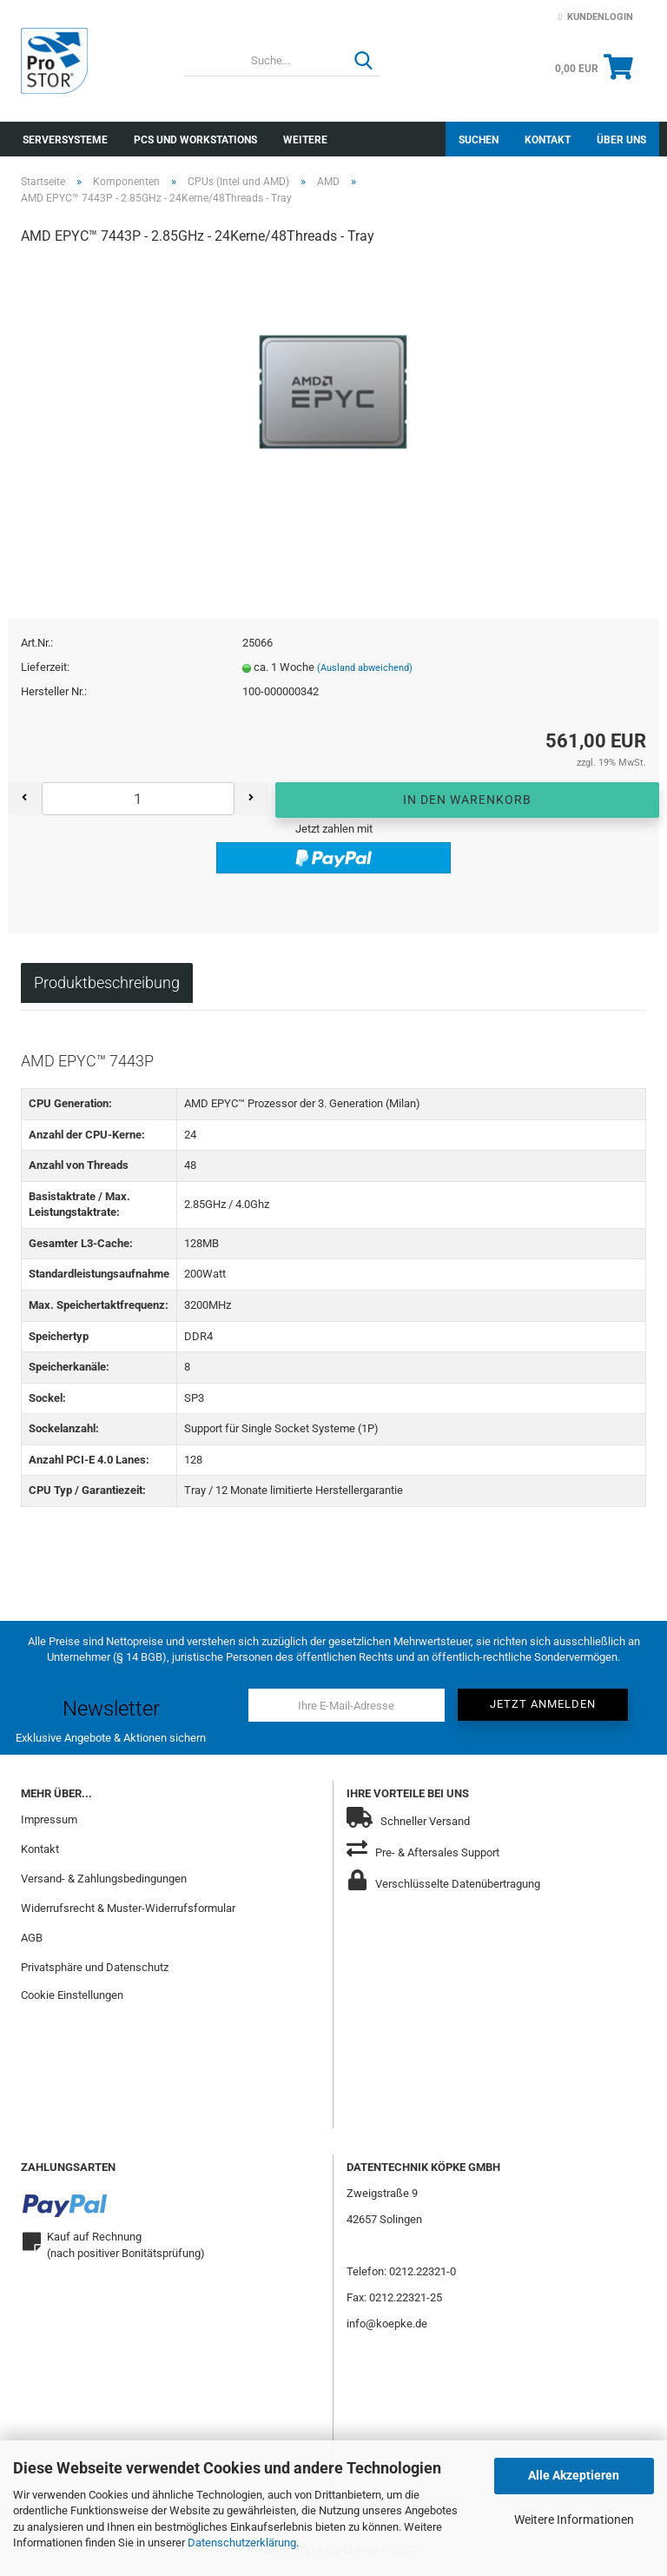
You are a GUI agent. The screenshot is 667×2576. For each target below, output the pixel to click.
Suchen (479, 140)
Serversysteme (65, 140)
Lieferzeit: (45, 670)
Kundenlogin (595, 17)
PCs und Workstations (195, 140)
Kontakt (548, 140)
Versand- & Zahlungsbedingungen (104, 1882)
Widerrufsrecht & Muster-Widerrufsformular (128, 1911)
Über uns (621, 140)
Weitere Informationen (574, 2519)
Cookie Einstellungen (72, 1997)
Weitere (305, 140)
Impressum (49, 1822)
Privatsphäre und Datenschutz (94, 1969)
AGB (32, 1941)
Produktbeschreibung (107, 986)
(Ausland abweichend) (365, 671)
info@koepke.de (387, 2326)
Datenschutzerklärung (242, 2542)
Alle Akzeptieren (573, 2475)
